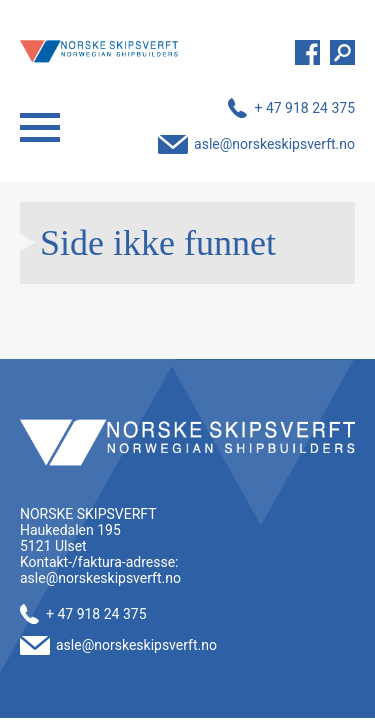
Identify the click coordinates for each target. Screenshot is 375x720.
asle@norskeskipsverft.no (274, 144)
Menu (40, 127)
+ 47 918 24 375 (304, 108)
